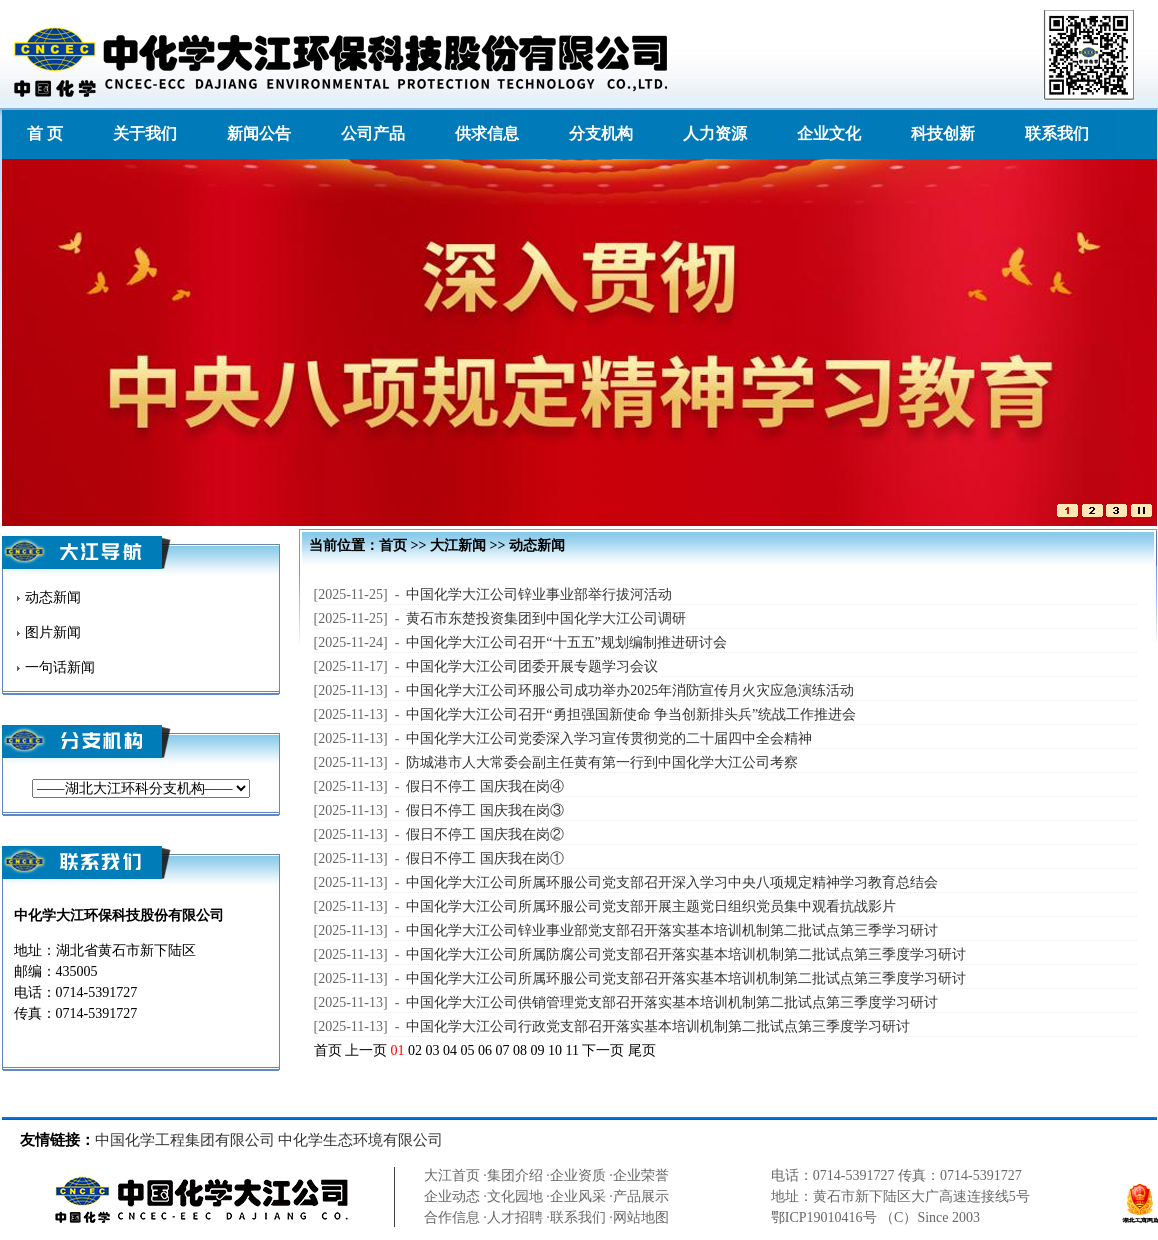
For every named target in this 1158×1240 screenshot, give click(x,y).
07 (503, 1050)
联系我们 (1057, 133)
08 (520, 1050)
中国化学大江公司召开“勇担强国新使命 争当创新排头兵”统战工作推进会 (631, 714)
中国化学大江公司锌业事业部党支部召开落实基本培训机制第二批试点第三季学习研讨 (672, 930)
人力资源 (715, 133)
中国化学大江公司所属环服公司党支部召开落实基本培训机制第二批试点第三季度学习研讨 (686, 978)
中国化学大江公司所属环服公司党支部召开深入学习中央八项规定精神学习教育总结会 (672, 882)
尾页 (642, 1050)
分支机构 (601, 133)
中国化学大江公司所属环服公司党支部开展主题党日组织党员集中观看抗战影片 (651, 906)
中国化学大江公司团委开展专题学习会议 (532, 666)
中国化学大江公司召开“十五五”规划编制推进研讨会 (566, 642)
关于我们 (145, 133)
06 (485, 1050)
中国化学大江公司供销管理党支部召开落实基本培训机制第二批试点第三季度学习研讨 (672, 1002)
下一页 (603, 1050)
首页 (393, 545)
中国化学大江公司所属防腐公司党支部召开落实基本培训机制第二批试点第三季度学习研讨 (686, 954)
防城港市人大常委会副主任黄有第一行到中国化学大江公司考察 (602, 762)
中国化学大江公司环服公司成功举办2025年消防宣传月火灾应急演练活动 (630, 690)
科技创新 (943, 133)
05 (468, 1050)
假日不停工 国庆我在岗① (485, 858)
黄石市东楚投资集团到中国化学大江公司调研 (546, 618)
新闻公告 (259, 133)
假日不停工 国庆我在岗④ (485, 786)
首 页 (45, 133)
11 (572, 1050)
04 (450, 1050)
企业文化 (829, 133)
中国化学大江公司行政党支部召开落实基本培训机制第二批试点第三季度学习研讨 (658, 1026)
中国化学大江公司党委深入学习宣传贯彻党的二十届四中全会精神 (609, 738)
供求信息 (487, 133)
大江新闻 (458, 545)
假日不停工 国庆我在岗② (485, 834)
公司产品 (373, 133)
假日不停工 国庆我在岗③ (485, 810)
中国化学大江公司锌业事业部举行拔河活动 (539, 594)
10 (555, 1050)
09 (538, 1050)
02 (415, 1050)
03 (433, 1050)
